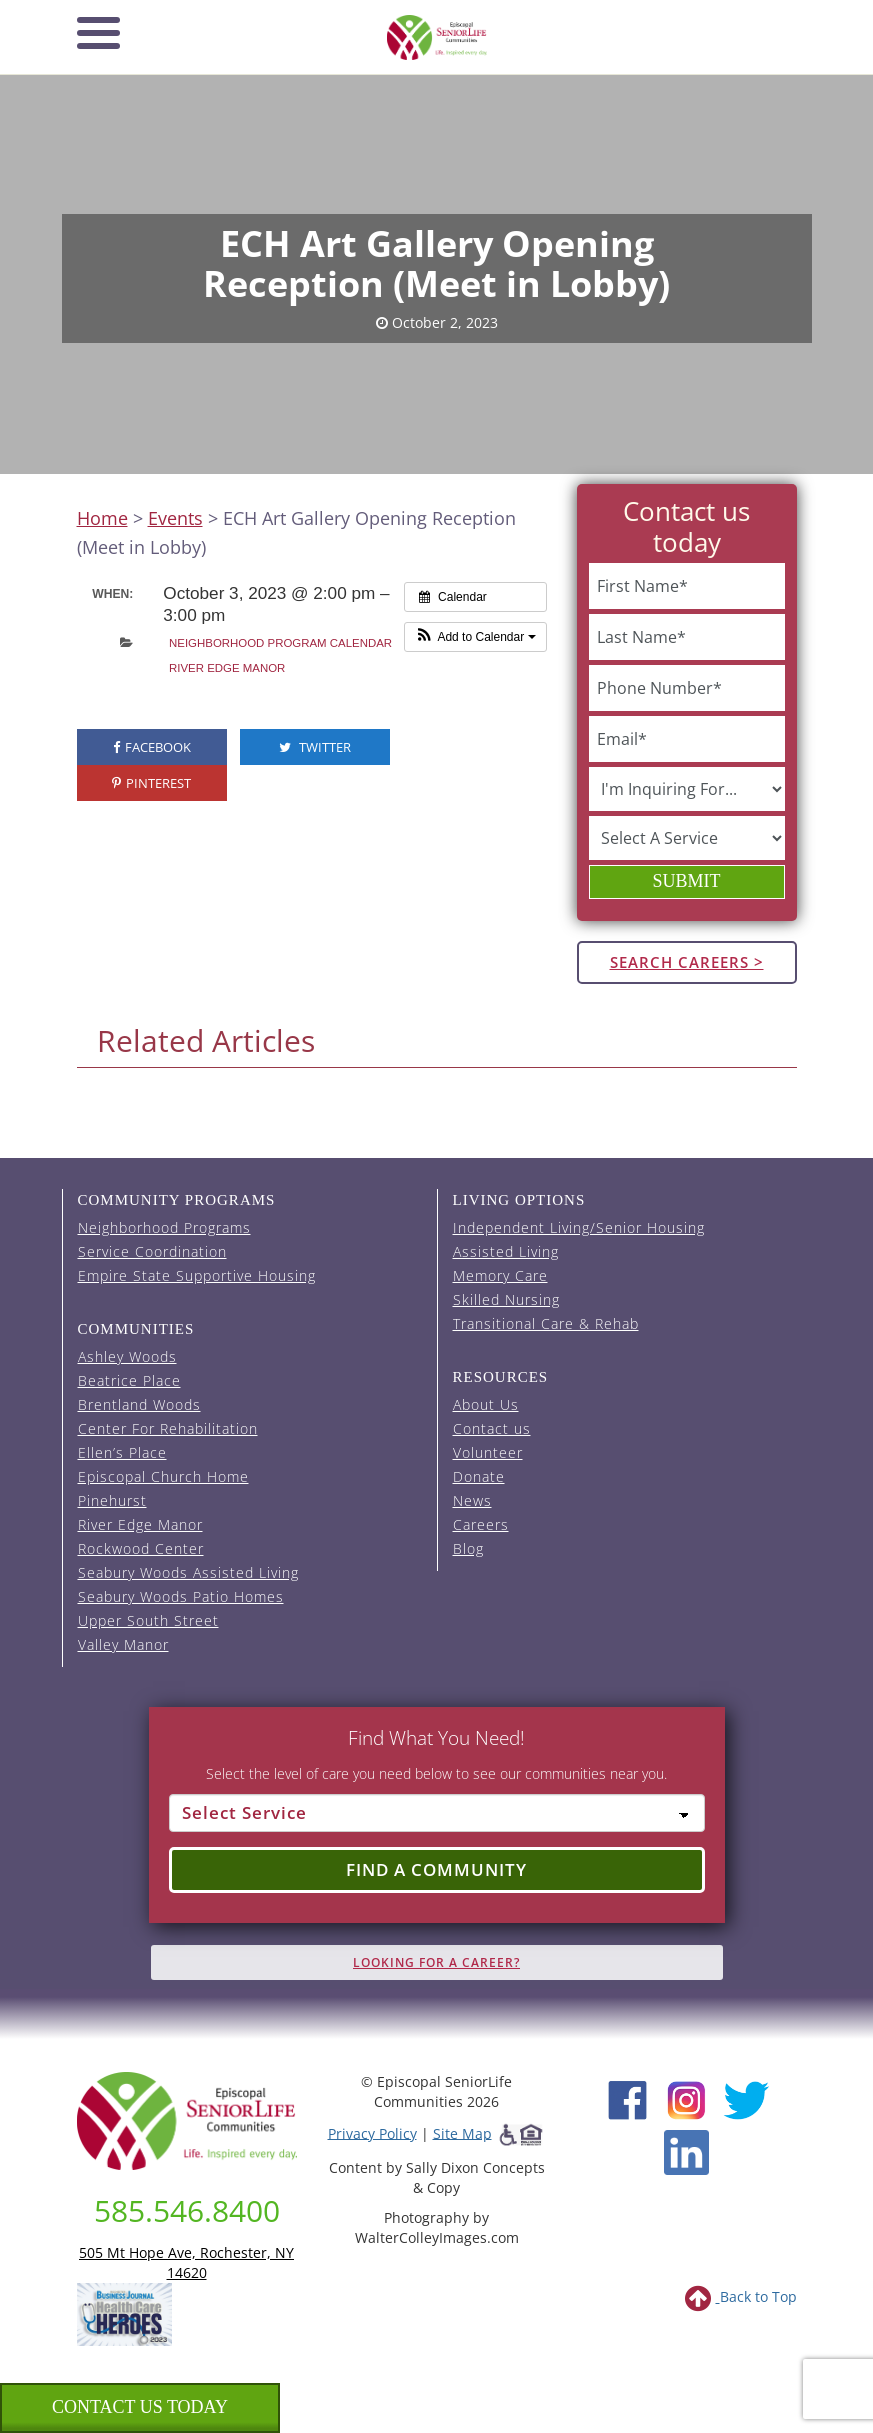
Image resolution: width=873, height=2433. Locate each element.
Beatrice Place (129, 1380)
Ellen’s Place (122, 1452)
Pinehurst (112, 1500)
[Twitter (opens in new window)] (745, 2097)
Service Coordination (152, 1251)
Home (102, 518)
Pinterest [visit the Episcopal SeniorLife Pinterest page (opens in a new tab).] (151, 783)
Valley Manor (123, 1644)
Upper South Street (148, 1620)
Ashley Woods (127, 1356)
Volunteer (488, 1452)
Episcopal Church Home (163, 1476)
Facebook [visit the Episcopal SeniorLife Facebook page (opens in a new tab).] (152, 747)
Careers (481, 1524)
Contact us (492, 1428)
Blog (468, 1548)
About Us (486, 1404)
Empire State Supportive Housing (197, 1275)
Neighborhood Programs (164, 1227)
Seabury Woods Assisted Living (188, 1572)
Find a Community (436, 1869)
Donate (479, 1476)
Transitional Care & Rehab (546, 1323)
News (472, 1500)
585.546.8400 (187, 2210)
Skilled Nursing (506, 1299)
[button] (475, 637)
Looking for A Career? (436, 1962)
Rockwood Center (141, 1548)
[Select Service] (437, 1813)
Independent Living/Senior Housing (579, 1227)
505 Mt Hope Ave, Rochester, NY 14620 (186, 2262)
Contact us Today (140, 2407)
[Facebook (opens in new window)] (627, 2097)
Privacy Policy (372, 2132)
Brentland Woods (139, 1404)
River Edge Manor (227, 668)
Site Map (462, 2132)
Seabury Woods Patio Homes (181, 1596)
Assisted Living (506, 1251)
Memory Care (500, 1275)
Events (175, 518)
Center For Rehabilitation (168, 1428)
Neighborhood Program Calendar (280, 643)
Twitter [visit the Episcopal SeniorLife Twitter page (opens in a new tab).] (315, 747)
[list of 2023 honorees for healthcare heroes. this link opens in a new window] (124, 2312)
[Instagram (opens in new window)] (686, 2097)
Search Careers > (687, 962)
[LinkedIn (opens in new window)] (686, 2150)
